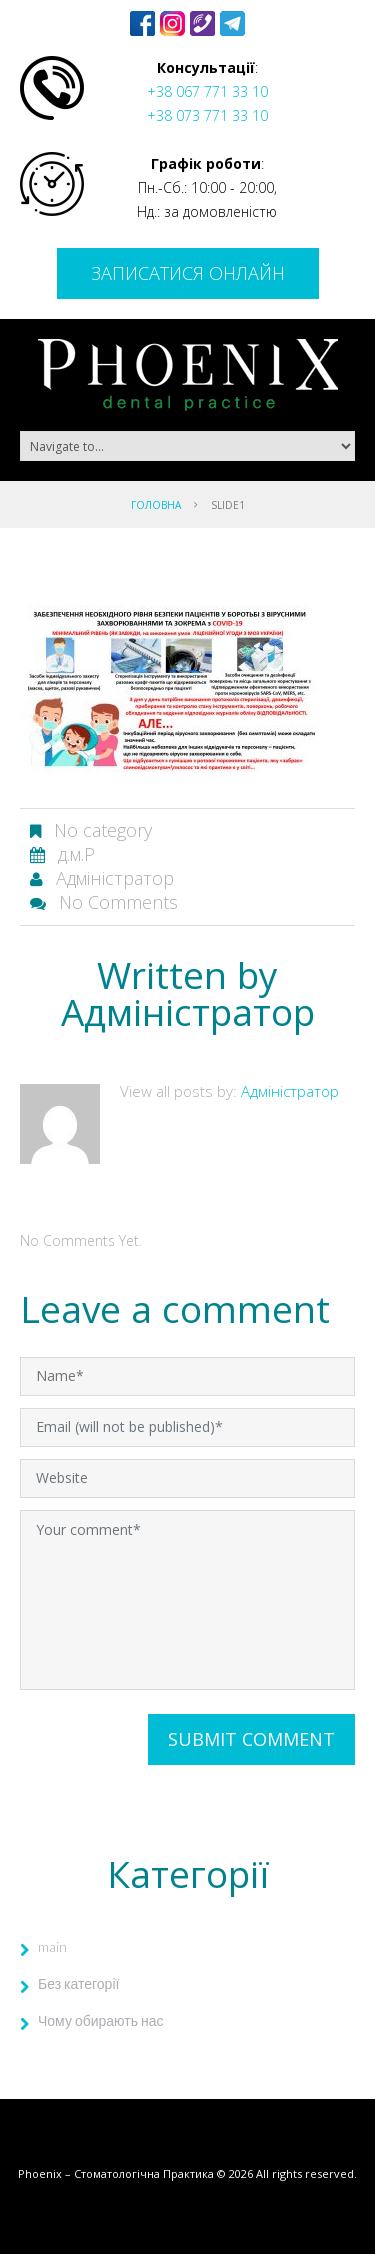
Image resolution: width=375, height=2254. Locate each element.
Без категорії (78, 1983)
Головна (156, 505)
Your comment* (187, 1600)
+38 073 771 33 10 (207, 115)
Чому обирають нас (101, 2020)
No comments (118, 902)
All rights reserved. (306, 2173)
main (52, 1946)
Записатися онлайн (188, 273)
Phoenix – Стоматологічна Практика (116, 2173)
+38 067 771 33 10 (207, 91)
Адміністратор (115, 878)
